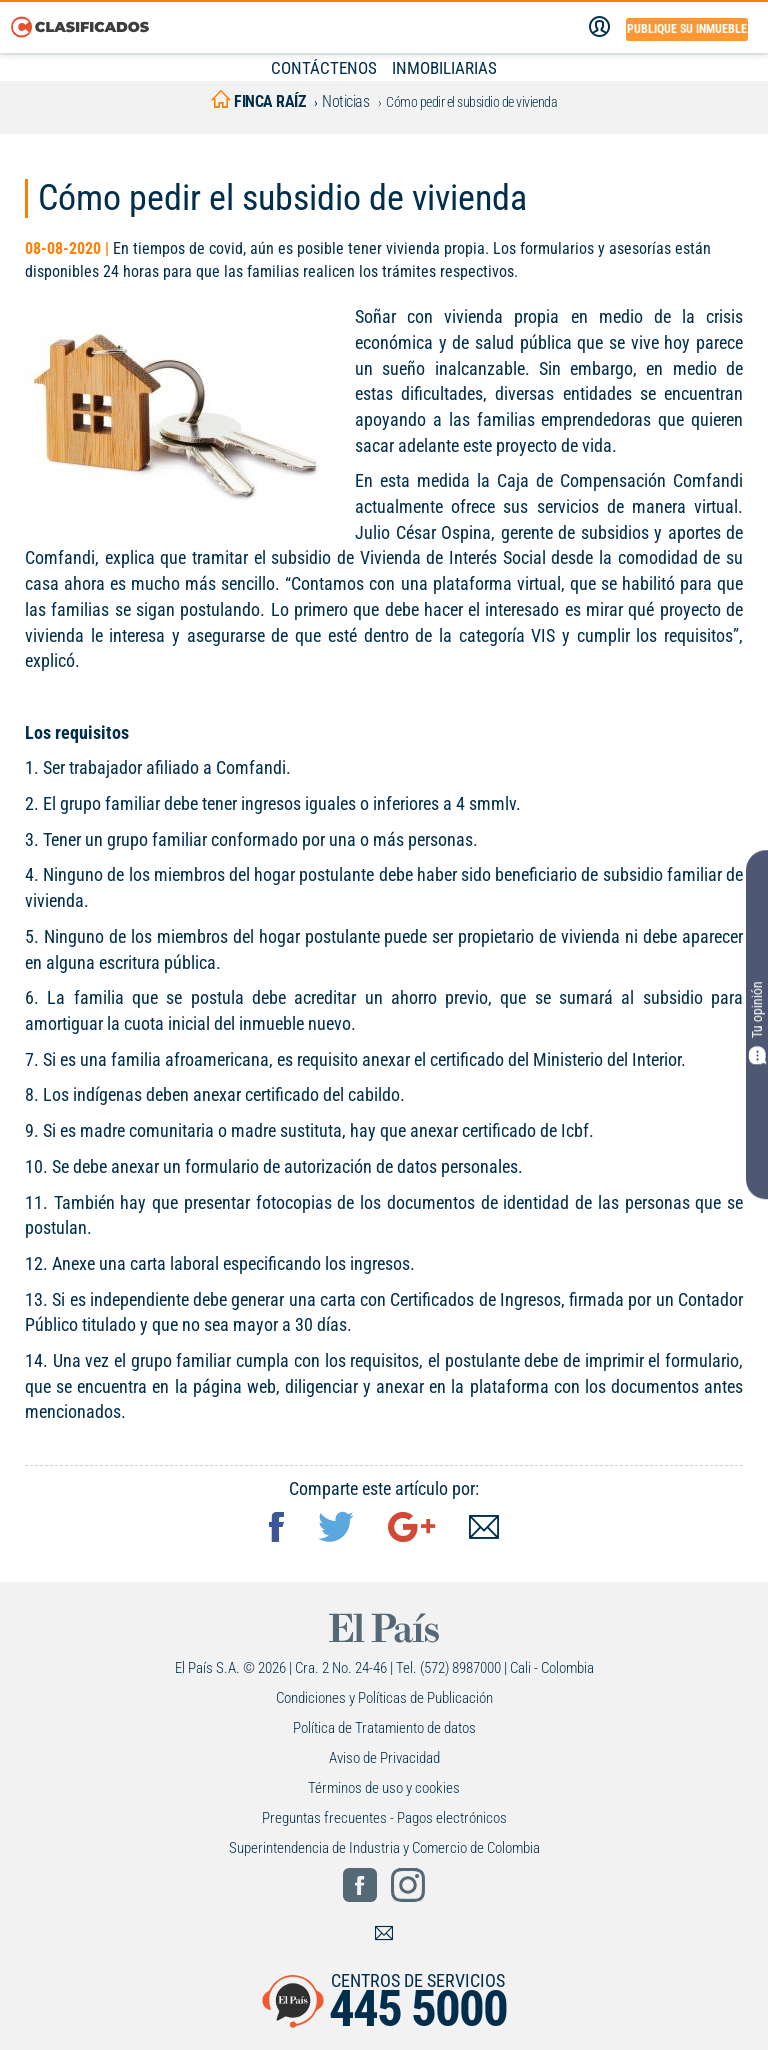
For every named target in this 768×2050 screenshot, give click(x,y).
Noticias (345, 101)
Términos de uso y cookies (384, 1788)
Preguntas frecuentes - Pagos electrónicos (384, 1818)
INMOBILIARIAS (444, 68)
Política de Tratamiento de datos (384, 1728)
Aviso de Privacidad (384, 1758)
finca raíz (258, 101)
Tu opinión (757, 1023)
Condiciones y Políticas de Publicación (384, 1698)
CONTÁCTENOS (324, 68)
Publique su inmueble (687, 29)
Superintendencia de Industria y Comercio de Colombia (384, 1848)
